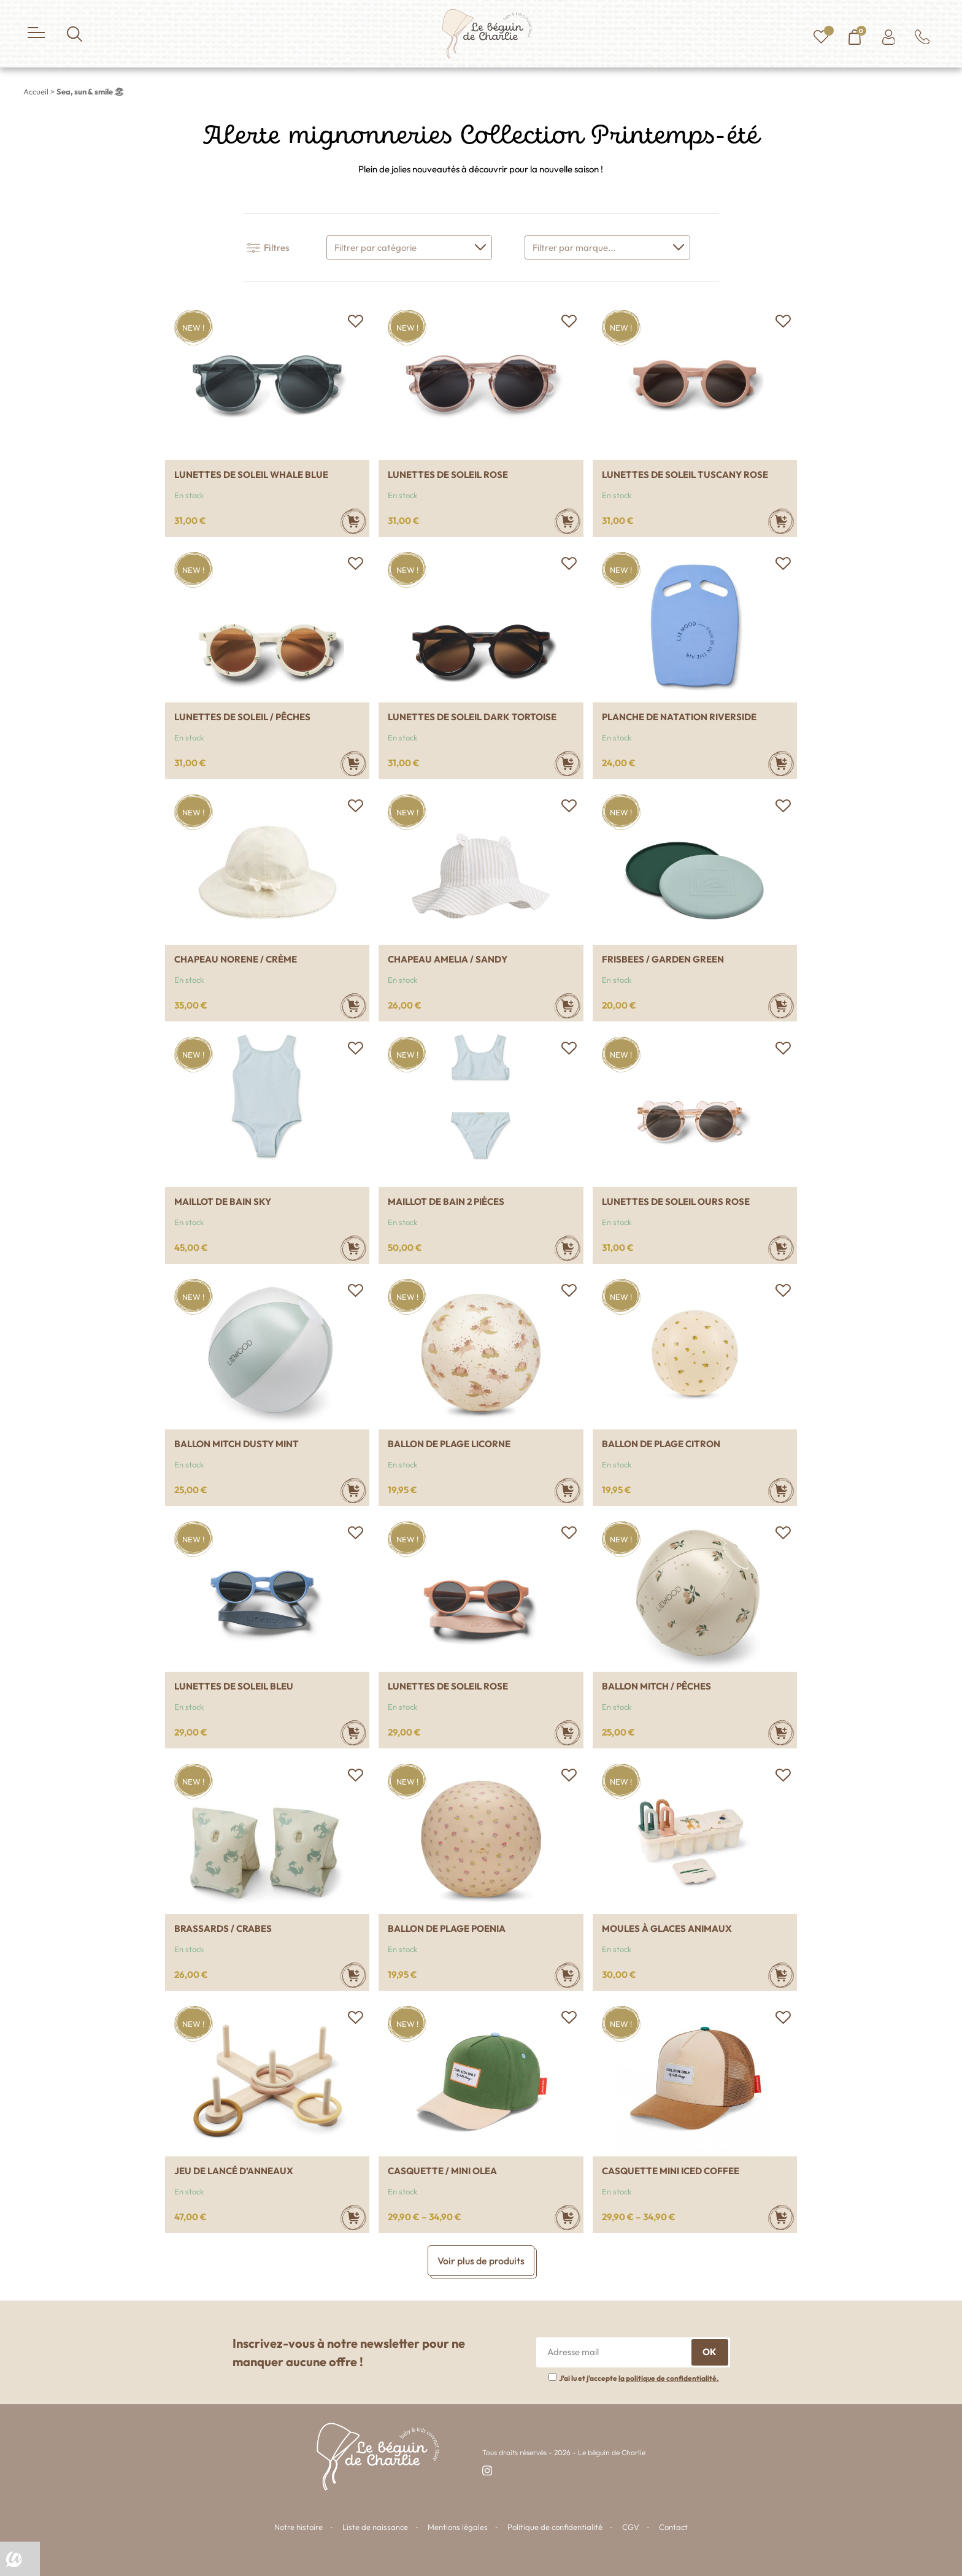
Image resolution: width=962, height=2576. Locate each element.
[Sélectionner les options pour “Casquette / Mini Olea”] (567, 2217)
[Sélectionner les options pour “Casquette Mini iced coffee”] (781, 2217)
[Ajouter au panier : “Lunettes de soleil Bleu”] (353, 1732)
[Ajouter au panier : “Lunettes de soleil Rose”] (567, 1732)
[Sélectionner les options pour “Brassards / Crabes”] (353, 1975)
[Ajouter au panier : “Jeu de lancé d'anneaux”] (353, 2217)
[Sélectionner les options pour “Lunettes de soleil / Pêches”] (353, 763)
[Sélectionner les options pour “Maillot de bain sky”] (353, 1248)
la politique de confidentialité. (668, 2378)
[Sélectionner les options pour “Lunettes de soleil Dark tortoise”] (567, 763)
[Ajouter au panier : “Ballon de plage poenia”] (567, 1975)
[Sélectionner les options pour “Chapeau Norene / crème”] (353, 1005)
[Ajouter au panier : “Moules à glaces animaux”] (781, 1975)
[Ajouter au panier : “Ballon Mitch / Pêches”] (781, 1732)
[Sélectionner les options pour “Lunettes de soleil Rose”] (567, 521)
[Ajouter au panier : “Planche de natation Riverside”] (781, 763)
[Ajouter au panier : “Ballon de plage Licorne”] (567, 1490)
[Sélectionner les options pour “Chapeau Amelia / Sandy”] (567, 1005)
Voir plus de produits (481, 2261)
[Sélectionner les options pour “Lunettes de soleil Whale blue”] (353, 521)
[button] (355, 321)
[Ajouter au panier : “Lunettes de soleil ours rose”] (781, 1248)
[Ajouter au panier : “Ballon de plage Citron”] (781, 1490)
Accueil (35, 91)
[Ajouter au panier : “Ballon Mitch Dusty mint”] (353, 1490)
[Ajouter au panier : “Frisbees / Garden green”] (781, 1005)
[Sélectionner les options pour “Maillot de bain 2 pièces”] (567, 1248)
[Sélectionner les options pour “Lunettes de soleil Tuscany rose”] (781, 521)
